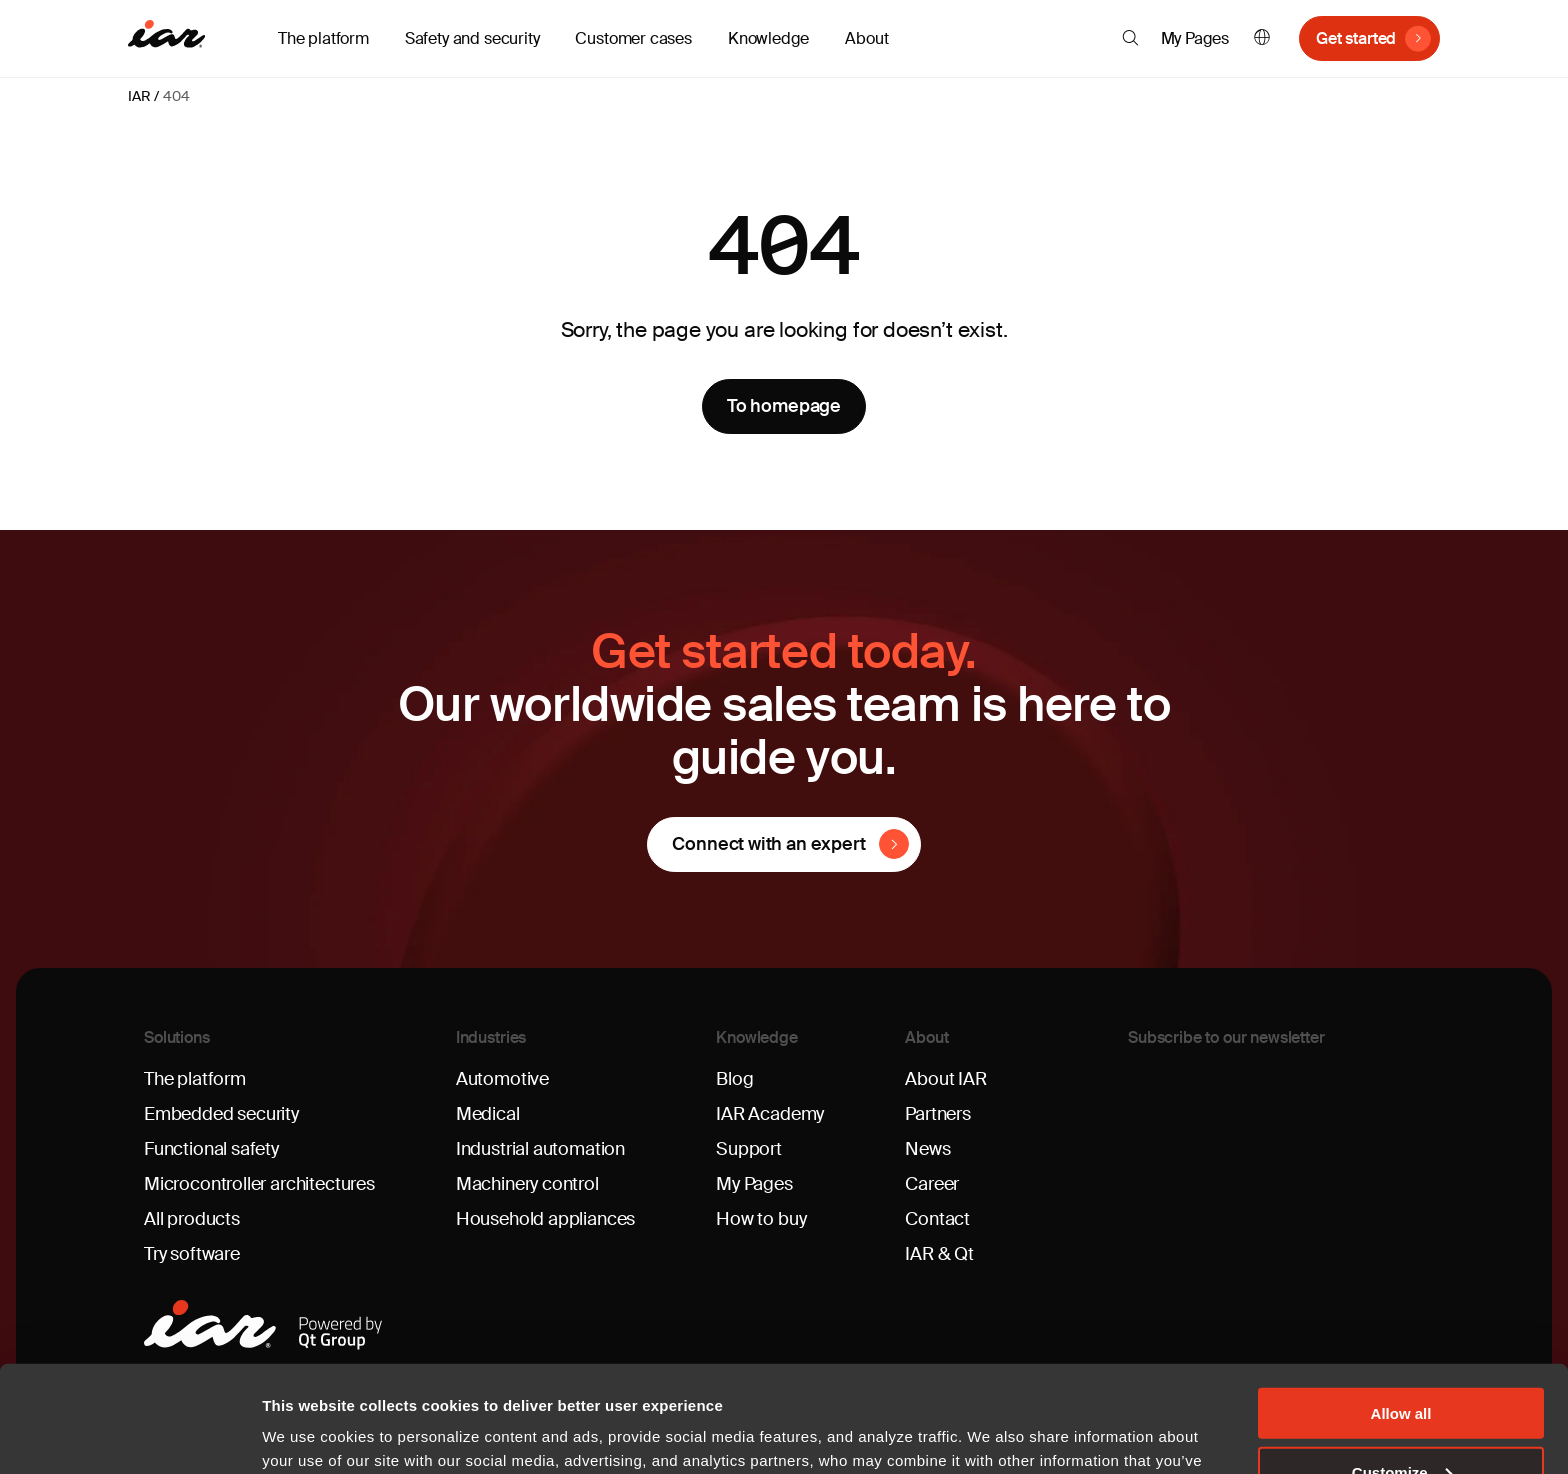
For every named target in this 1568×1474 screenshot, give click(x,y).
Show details (308, 1433)
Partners (938, 1114)
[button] (1130, 38)
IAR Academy (770, 1114)
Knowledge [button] (768, 38)
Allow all (1401, 1306)
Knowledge (757, 1037)
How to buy (761, 1219)
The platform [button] (323, 38)
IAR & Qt (939, 1254)
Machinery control (527, 1184)
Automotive (502, 1079)
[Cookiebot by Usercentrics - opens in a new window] (129, 1435)
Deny (1401, 1424)
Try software (192, 1254)
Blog (734, 1079)
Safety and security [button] (472, 38)
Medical (488, 1114)
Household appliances (545, 1219)
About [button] (866, 38)
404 (176, 96)
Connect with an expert (768, 844)
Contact (937, 1219)
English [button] (1262, 38)
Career (932, 1184)
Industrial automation (540, 1149)
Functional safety (211, 1149)
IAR (139, 96)
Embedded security (221, 1114)
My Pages (1195, 38)
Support (749, 1149)
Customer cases (633, 38)
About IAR (945, 1079)
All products (192, 1219)
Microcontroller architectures (259, 1184)
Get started (1356, 38)
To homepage (784, 406)
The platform (195, 1079)
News (927, 1149)
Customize (1402, 1365)
